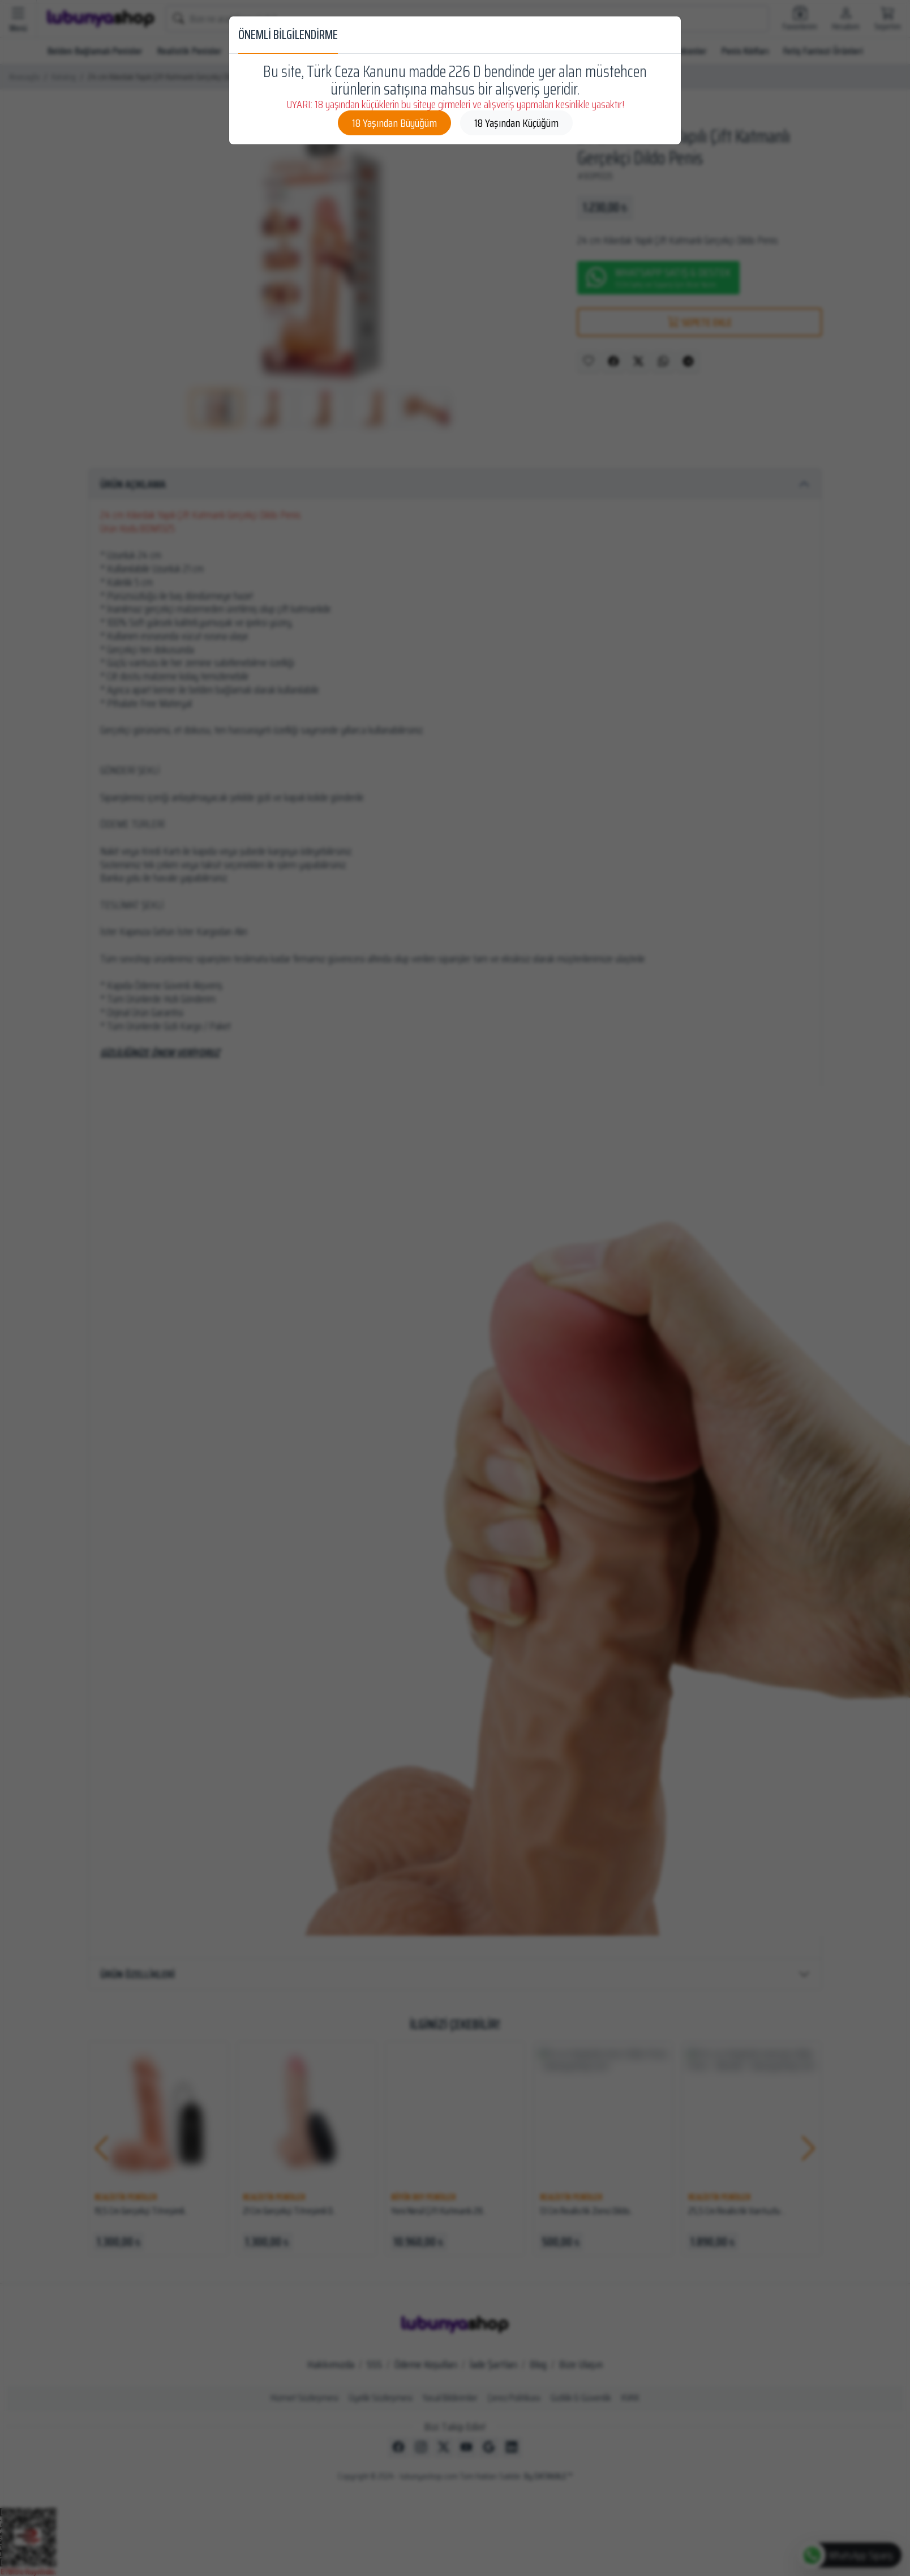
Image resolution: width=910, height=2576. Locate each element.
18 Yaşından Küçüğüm (516, 123)
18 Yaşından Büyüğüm (394, 123)
